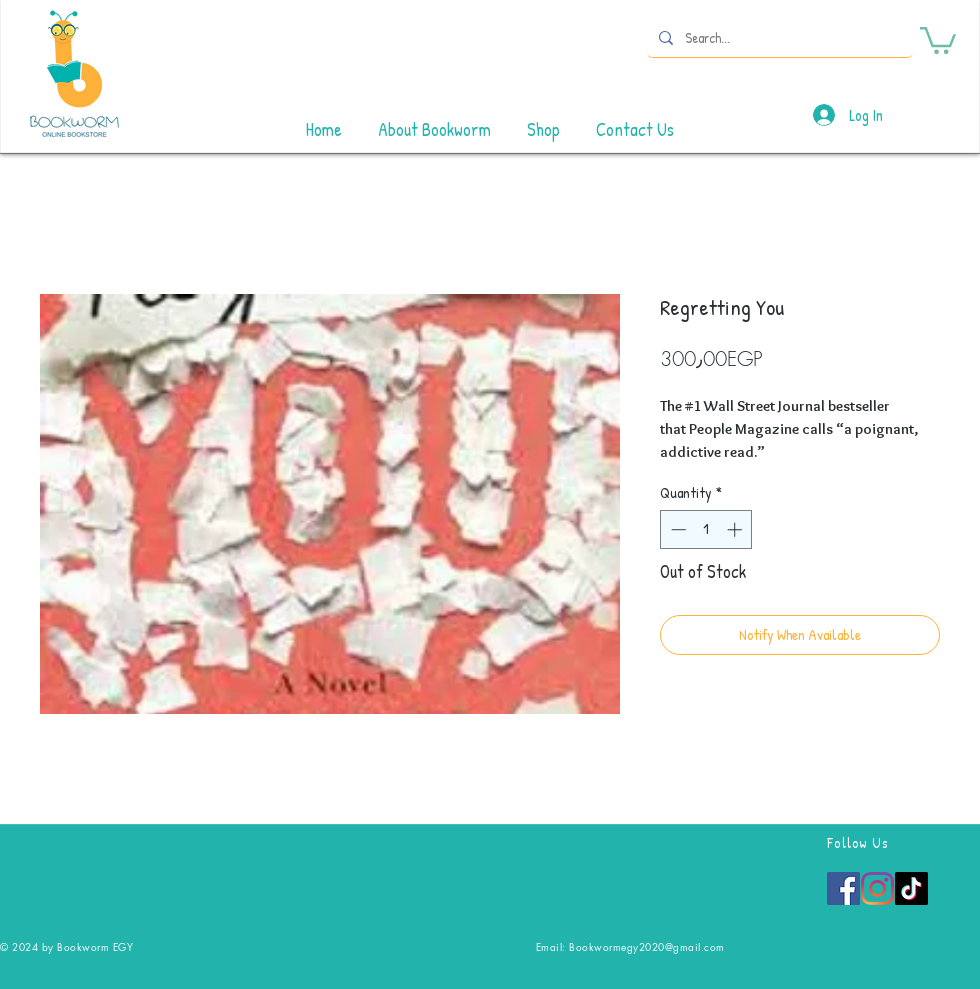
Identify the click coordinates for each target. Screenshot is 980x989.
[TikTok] (911, 888)
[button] (938, 39)
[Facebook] (843, 888)
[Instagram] (877, 888)
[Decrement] (676, 529)
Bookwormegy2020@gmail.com (647, 946)
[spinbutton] (706, 529)
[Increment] (736, 529)
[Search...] (778, 37)
